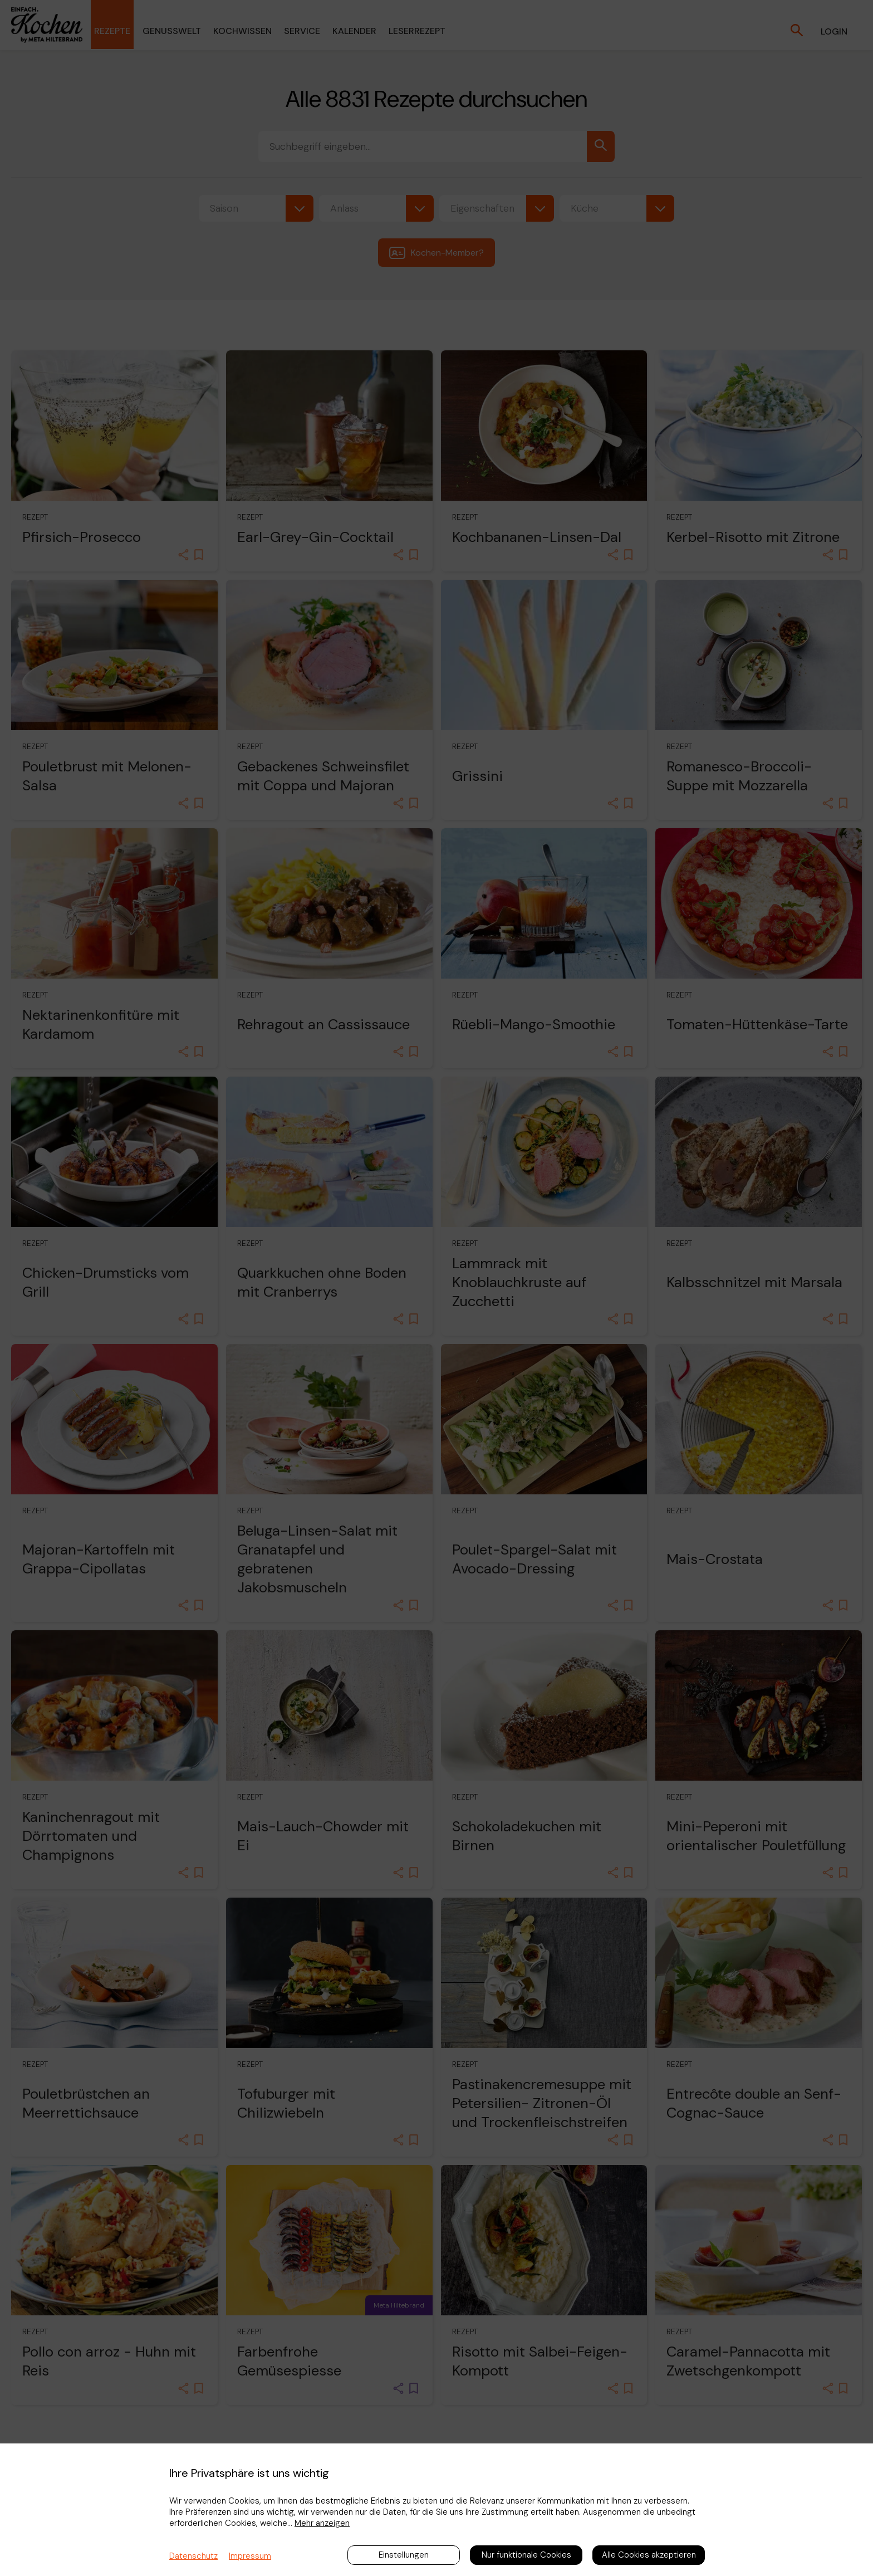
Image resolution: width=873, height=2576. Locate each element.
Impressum (250, 2556)
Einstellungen (404, 2554)
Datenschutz (193, 2556)
